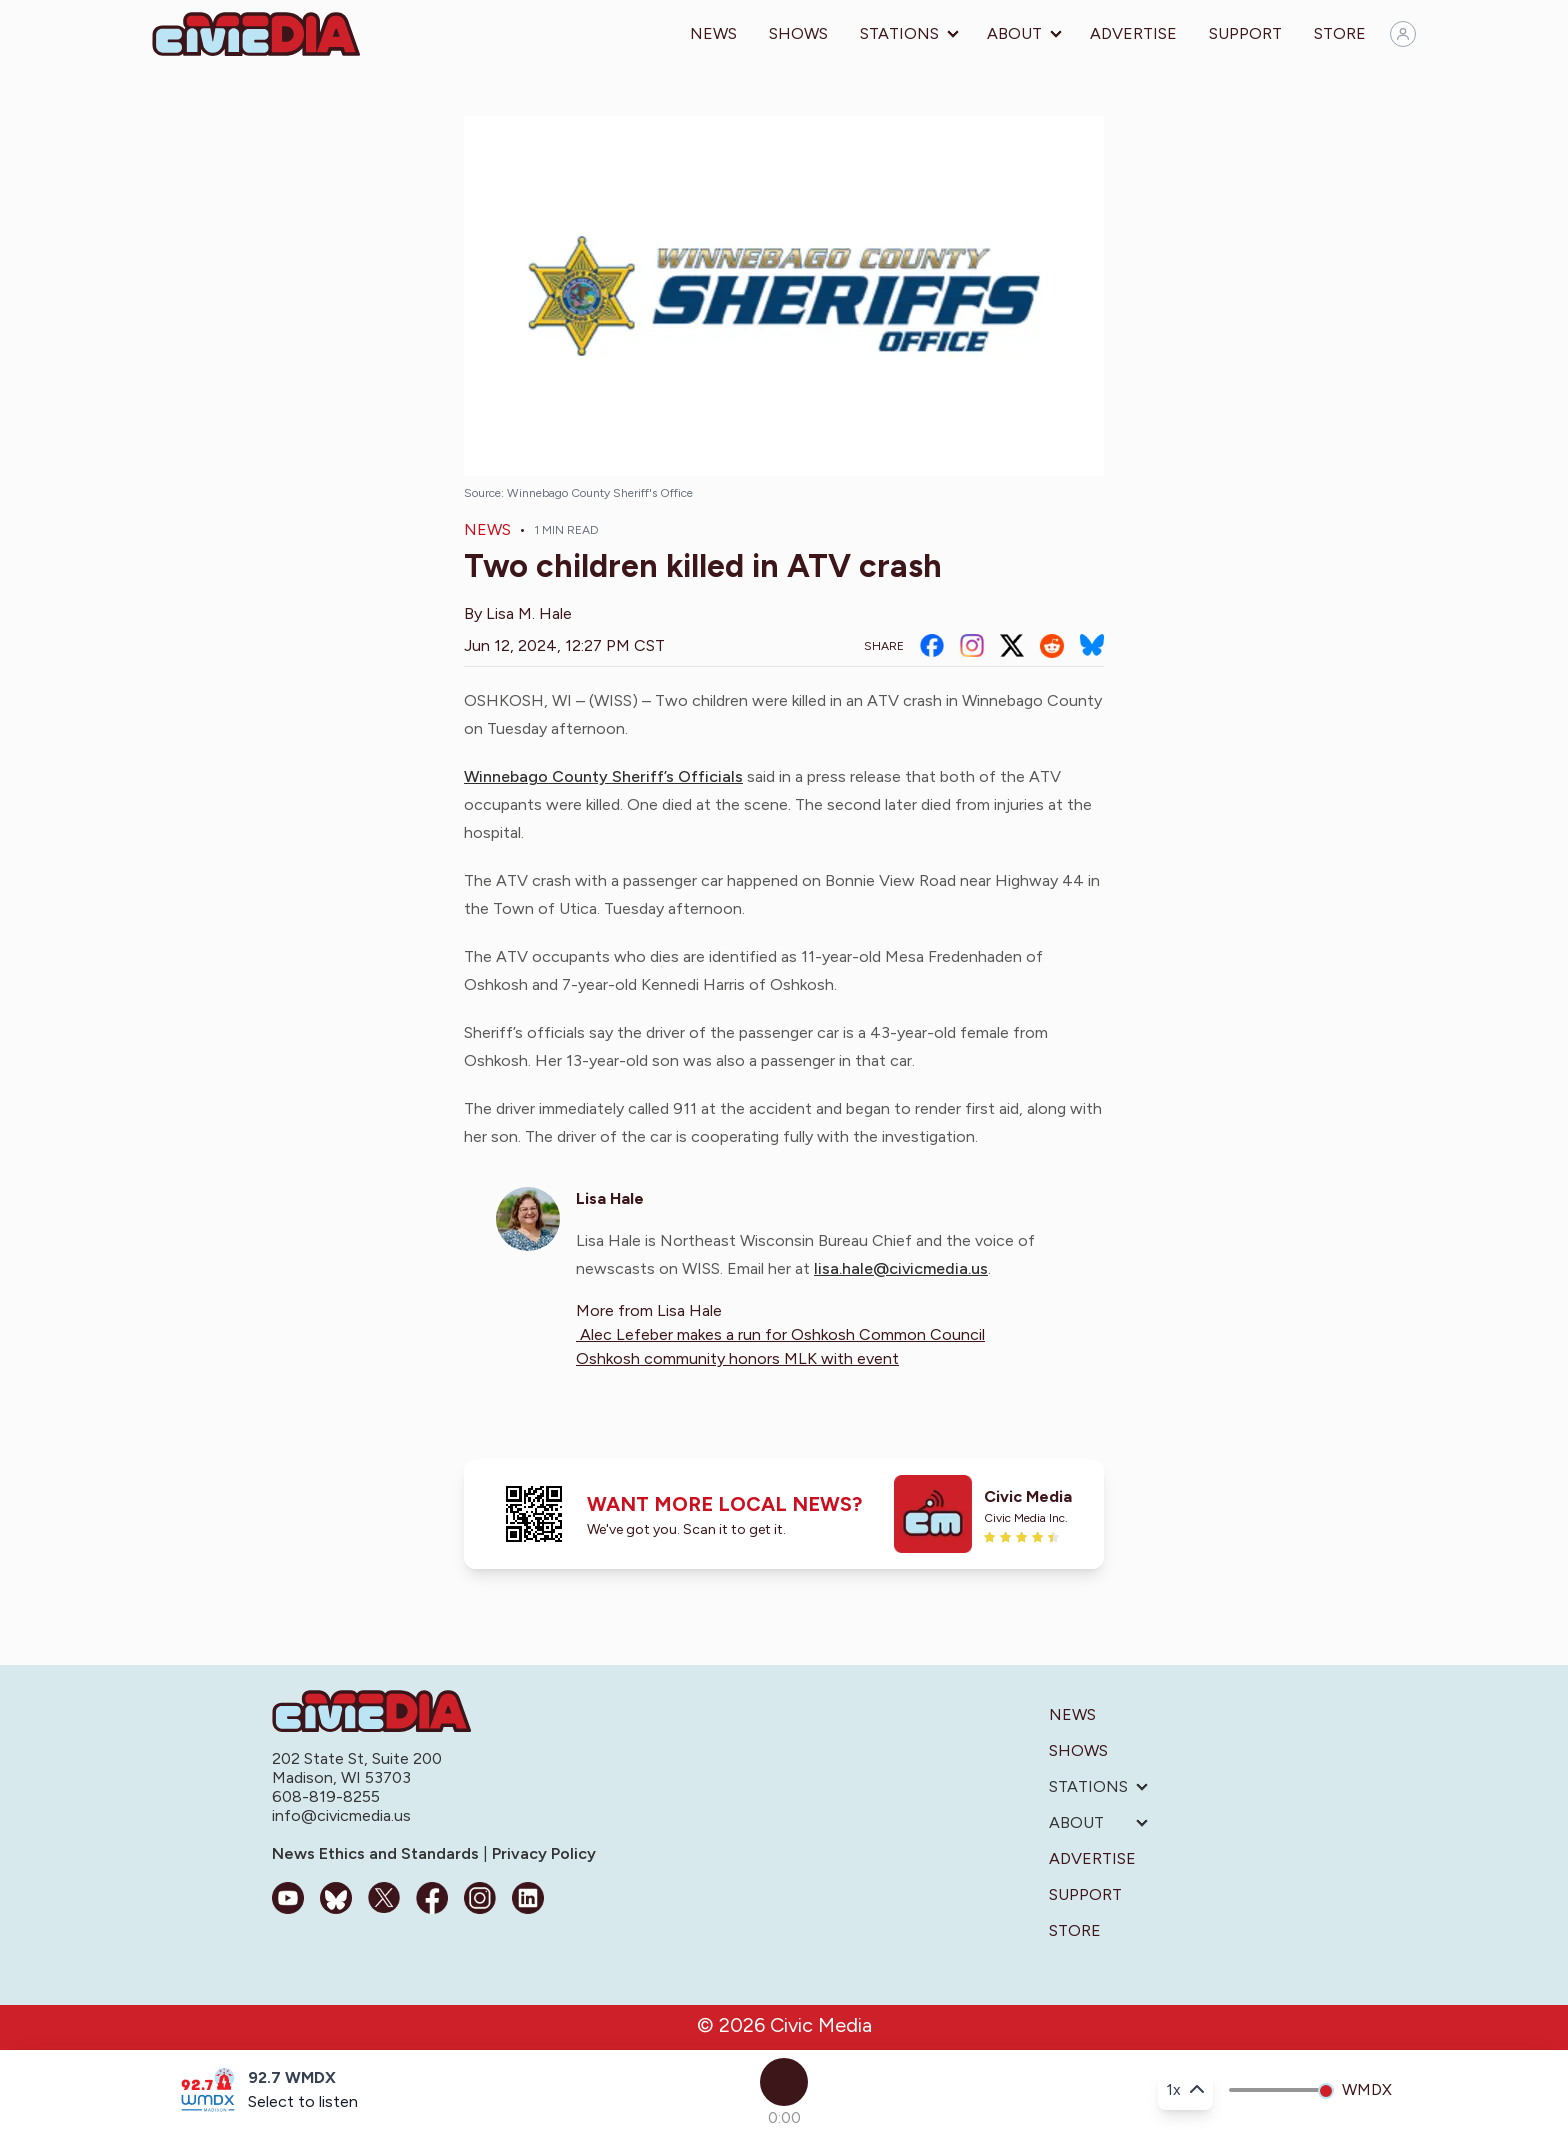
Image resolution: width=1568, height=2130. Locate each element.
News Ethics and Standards (377, 1853)
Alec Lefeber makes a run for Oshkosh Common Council (780, 1334)
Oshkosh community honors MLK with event (737, 1358)
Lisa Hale (610, 1198)
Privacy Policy (542, 1853)
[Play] (784, 2082)
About (1014, 33)
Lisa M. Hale (529, 613)
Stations (899, 33)
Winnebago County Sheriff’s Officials (603, 776)
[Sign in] (1403, 34)
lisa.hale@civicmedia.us (901, 1268)
